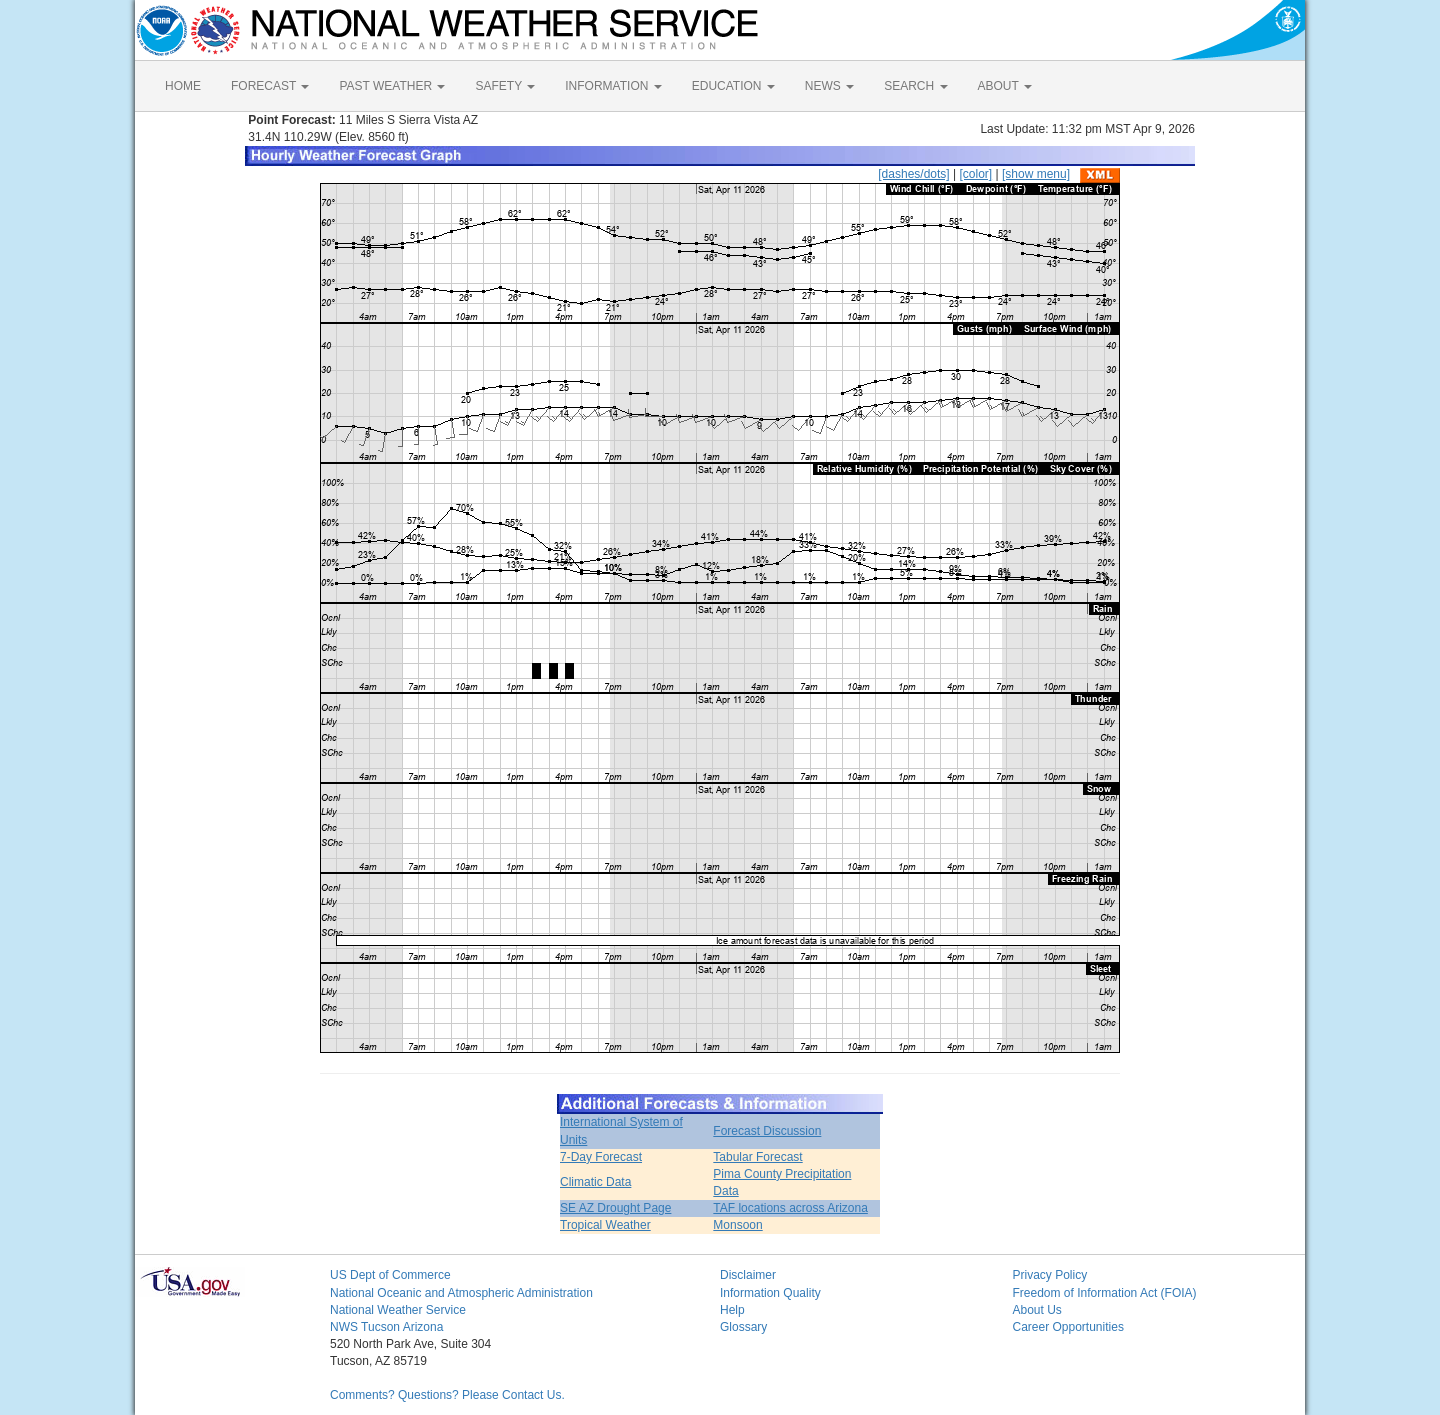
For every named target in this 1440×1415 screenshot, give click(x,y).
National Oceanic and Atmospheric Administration (461, 1293)
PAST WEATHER (392, 86)
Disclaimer (748, 1275)
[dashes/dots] (913, 174)
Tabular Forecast (757, 1157)
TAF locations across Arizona (790, 1208)
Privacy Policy (1050, 1275)
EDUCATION (733, 86)
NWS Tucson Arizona (386, 1327)
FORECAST (270, 86)
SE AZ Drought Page (615, 1208)
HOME (183, 86)
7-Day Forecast (601, 1157)
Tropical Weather (605, 1225)
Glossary (743, 1327)
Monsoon (737, 1225)
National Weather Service (398, 1310)
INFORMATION (613, 86)
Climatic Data (595, 1182)
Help (732, 1310)
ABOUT (1005, 86)
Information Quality (770, 1293)
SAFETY (505, 86)
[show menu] (1036, 174)
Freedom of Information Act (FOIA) (1105, 1293)
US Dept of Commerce (390, 1275)
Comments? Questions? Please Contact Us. (447, 1395)
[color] (975, 174)
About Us (1037, 1310)
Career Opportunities (1068, 1327)
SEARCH (915, 86)
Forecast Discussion (767, 1131)
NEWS (829, 86)
